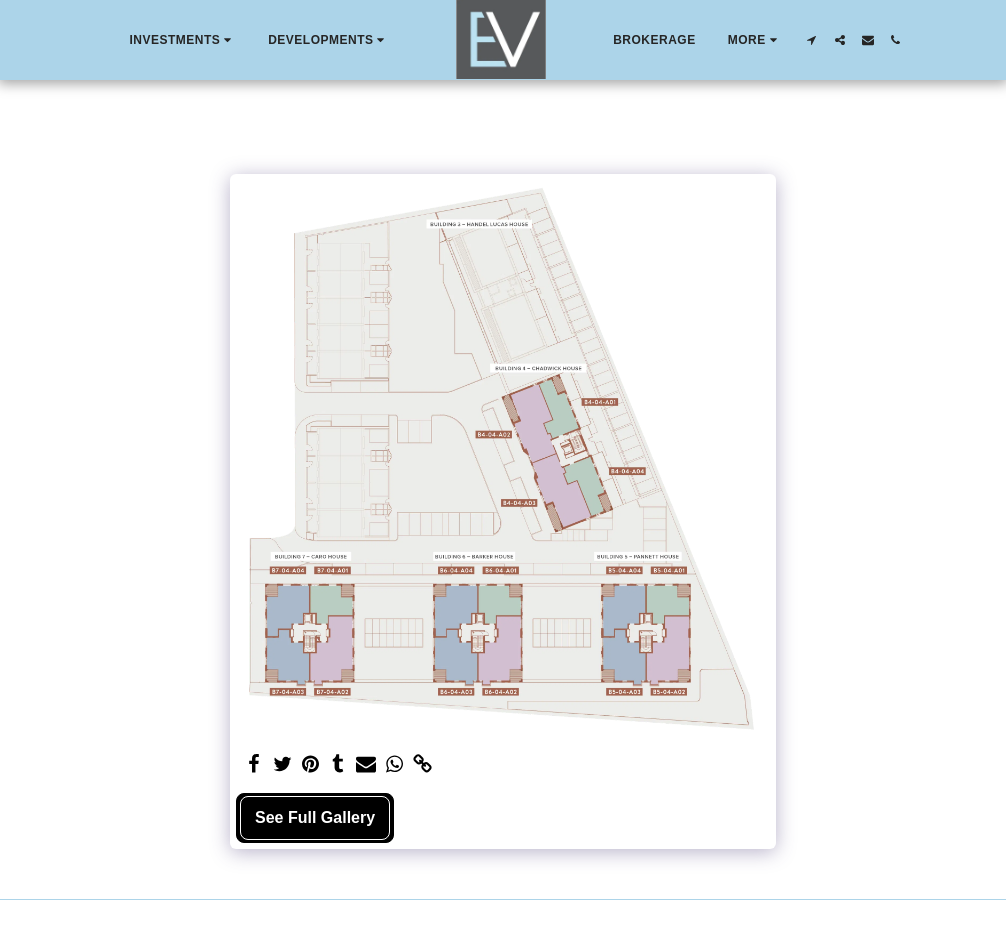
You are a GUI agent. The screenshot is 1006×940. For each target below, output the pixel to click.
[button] (182, 40)
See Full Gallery (315, 817)
